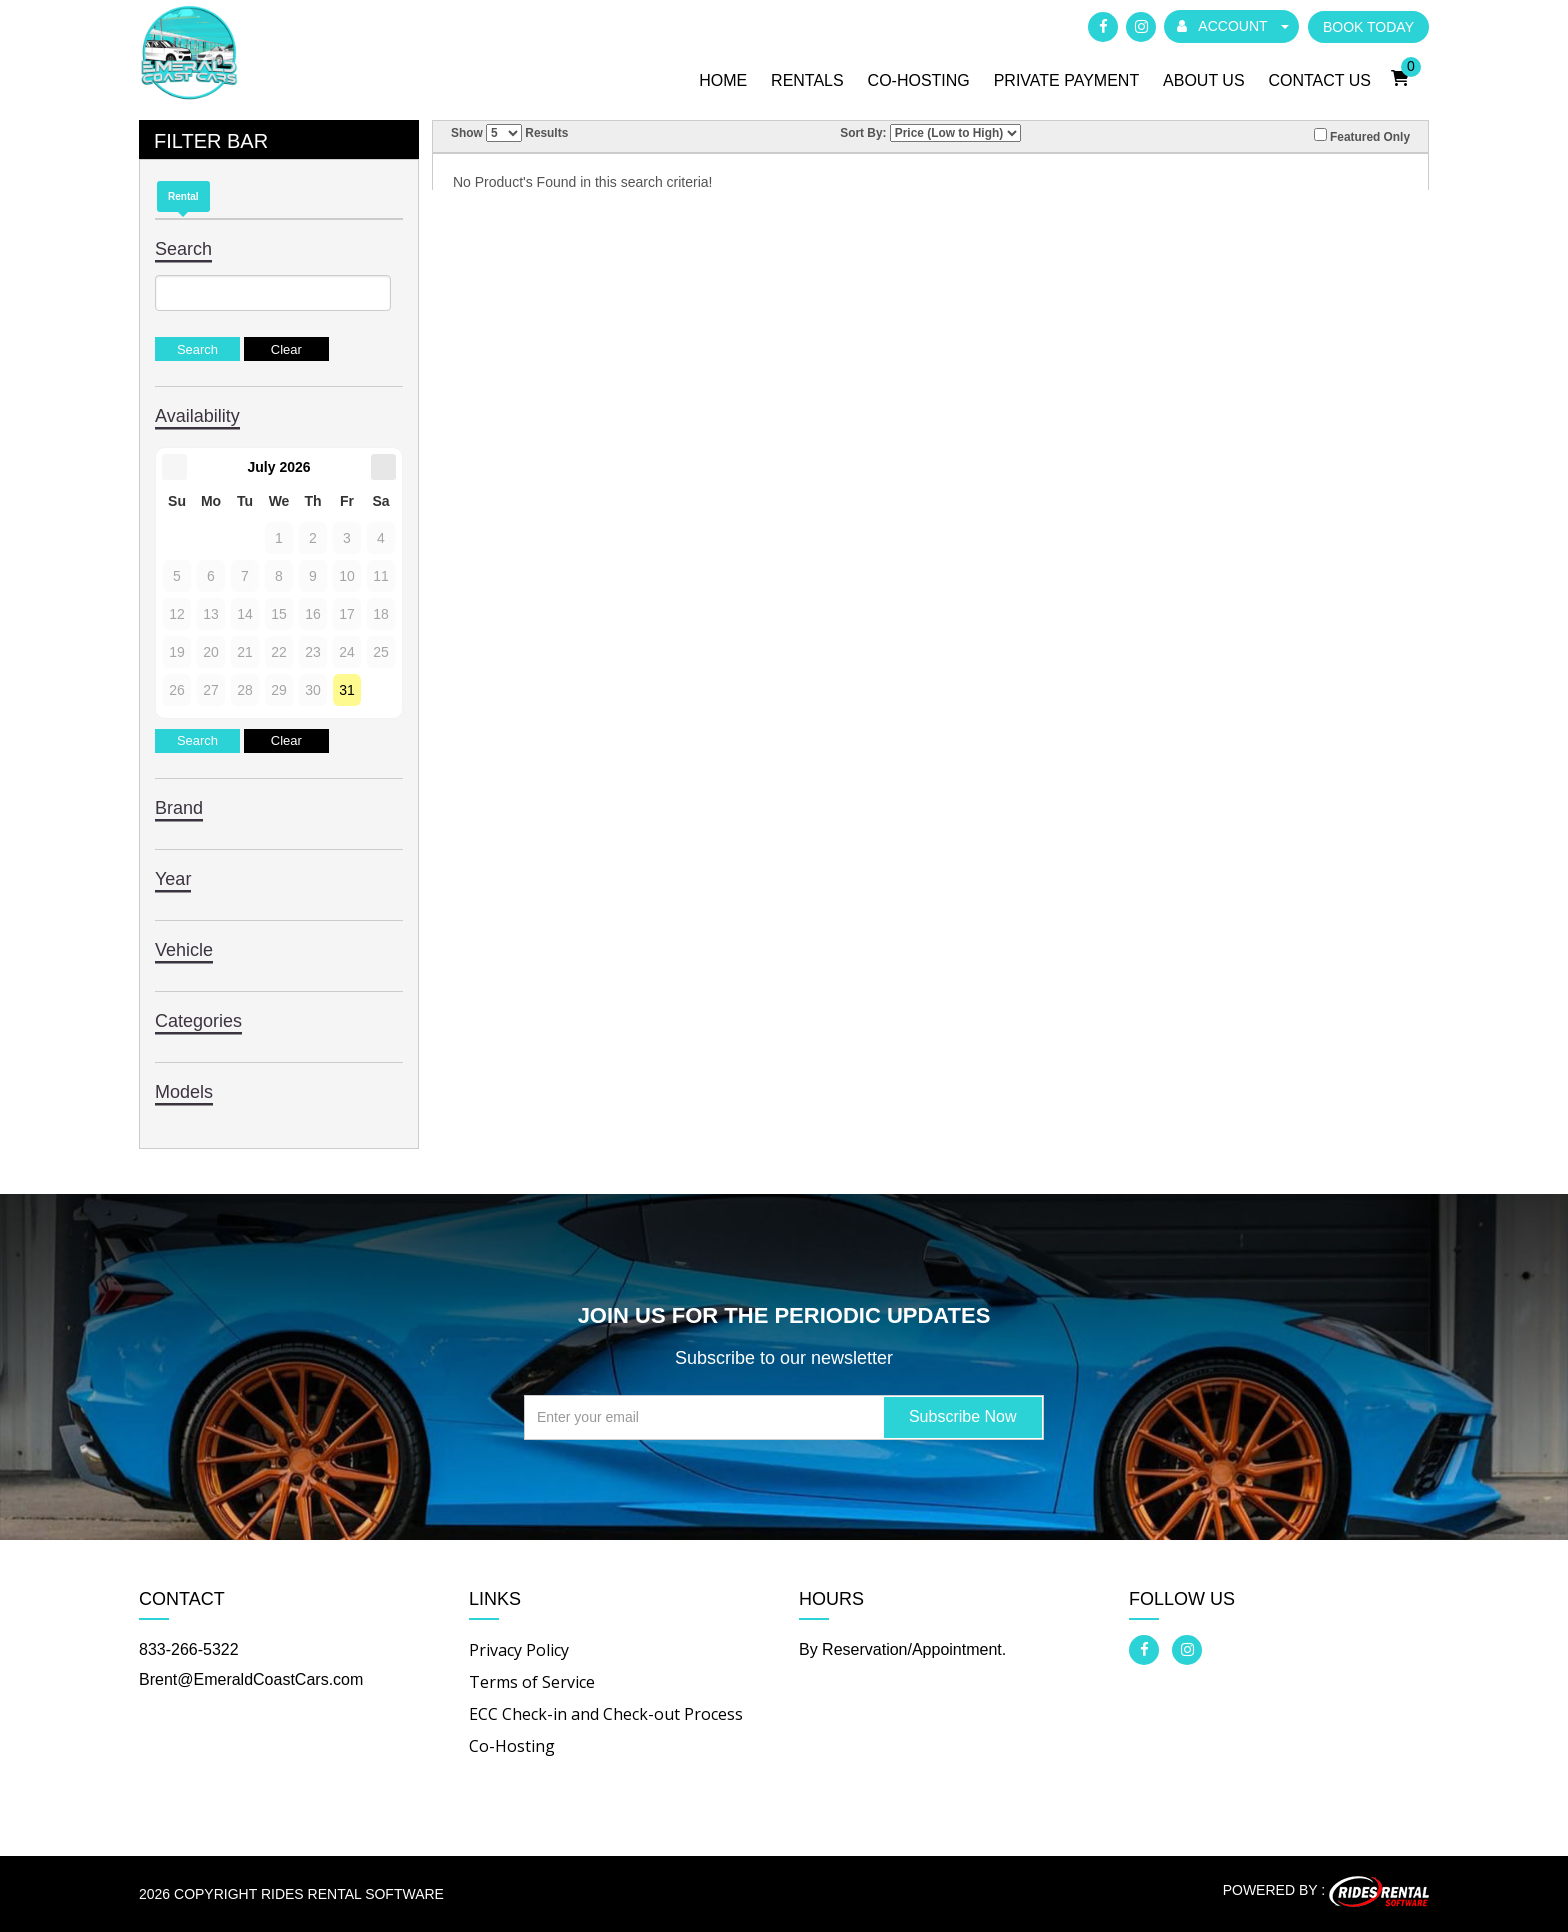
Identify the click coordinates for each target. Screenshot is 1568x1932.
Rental (183, 196)
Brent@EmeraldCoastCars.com (251, 1679)
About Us (1204, 80)
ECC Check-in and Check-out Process (606, 1714)
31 (347, 690)
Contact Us (1319, 80)
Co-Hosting (919, 80)
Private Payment (1067, 80)
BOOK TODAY (1368, 27)
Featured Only (1362, 136)
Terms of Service (532, 1682)
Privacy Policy (519, 1650)
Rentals (807, 80)
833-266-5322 (189, 1649)
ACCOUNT (1233, 26)
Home (723, 80)
